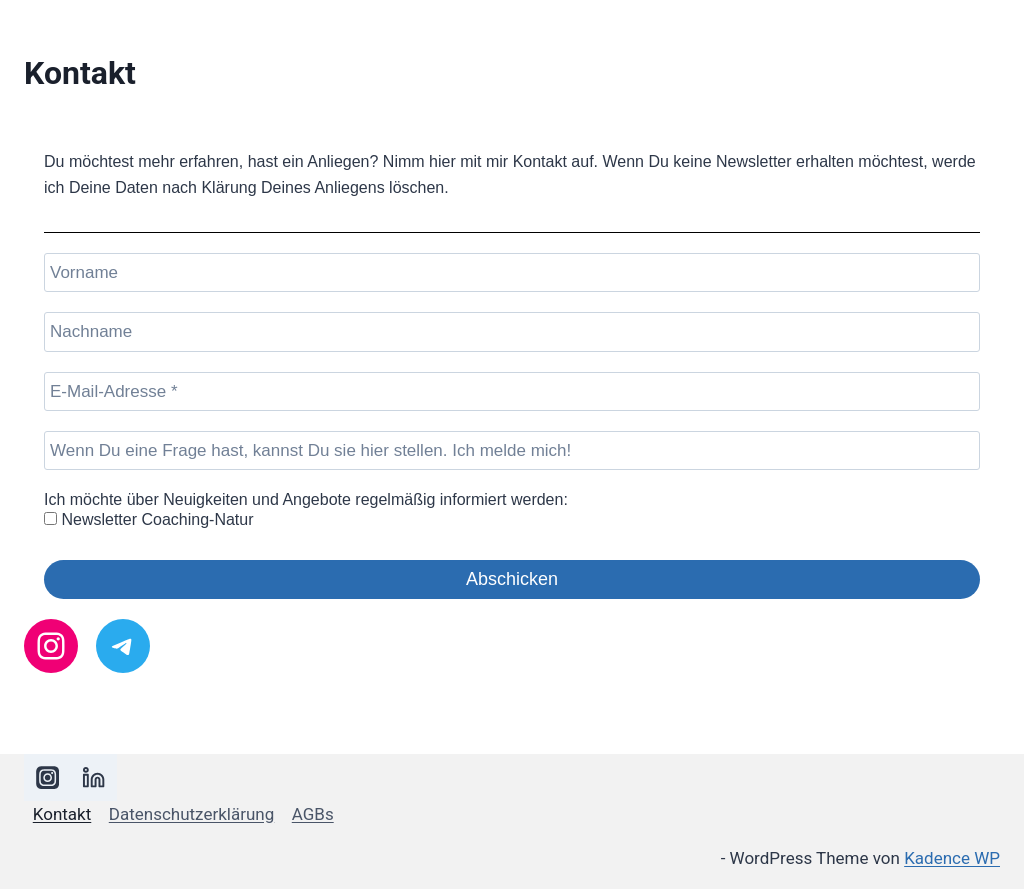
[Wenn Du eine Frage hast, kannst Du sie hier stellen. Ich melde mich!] (512, 450)
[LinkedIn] (94, 777)
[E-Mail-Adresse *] (512, 391)
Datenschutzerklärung (191, 814)
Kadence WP (952, 858)
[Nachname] (512, 331)
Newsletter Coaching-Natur (149, 519)
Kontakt (62, 814)
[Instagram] (47, 777)
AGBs (313, 814)
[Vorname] (512, 272)
